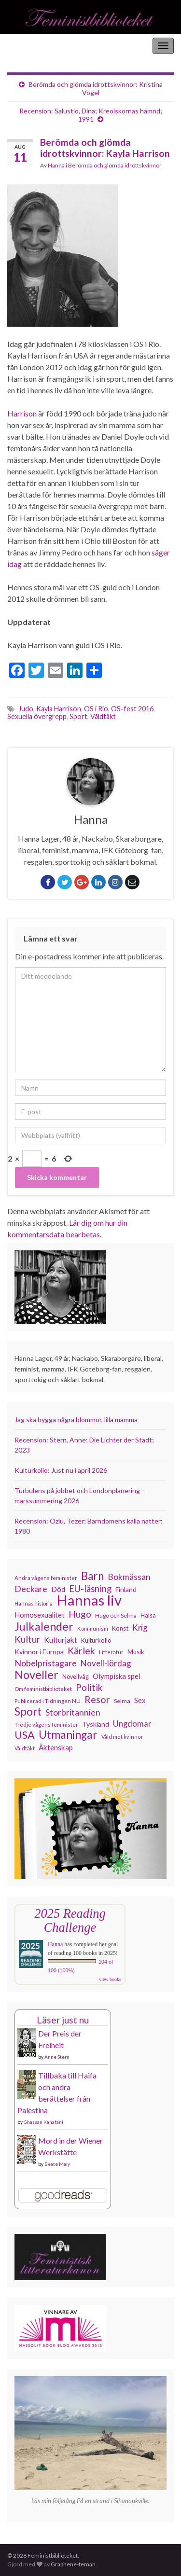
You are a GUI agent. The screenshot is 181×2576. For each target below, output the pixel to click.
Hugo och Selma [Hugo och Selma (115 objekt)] (116, 1615)
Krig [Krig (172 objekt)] (139, 1628)
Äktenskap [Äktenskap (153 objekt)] (56, 1747)
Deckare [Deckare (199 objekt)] (30, 1588)
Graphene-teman (73, 2564)
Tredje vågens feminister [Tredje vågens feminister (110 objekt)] (46, 1724)
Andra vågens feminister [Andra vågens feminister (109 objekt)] (45, 1578)
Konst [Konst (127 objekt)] (120, 1628)
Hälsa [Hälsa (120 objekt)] (148, 1615)
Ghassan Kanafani (43, 2122)
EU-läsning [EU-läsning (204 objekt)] (90, 1588)
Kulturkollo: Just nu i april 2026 (60, 1470)
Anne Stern (57, 2057)
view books (110, 1979)
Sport (78, 716)
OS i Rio (96, 709)
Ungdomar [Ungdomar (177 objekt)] (132, 1723)
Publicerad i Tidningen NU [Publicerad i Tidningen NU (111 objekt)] (47, 1700)
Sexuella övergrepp (37, 716)
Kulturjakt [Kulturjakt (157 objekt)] (60, 1639)
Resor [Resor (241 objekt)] (97, 1699)
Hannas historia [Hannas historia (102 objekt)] (33, 1603)
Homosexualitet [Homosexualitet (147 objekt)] (39, 1614)
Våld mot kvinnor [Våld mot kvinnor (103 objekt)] (122, 1736)
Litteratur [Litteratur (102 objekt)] (111, 1652)
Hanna (56, 165)
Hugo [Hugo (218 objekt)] (80, 1614)
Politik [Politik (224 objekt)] (89, 1687)
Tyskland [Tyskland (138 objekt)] (95, 1724)
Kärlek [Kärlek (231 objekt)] (81, 1651)
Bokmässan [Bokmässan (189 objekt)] (129, 1577)
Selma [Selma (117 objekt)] (122, 1700)
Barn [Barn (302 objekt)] (92, 1576)
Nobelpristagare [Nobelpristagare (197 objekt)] (45, 1663)
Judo (25, 709)
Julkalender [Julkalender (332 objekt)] (43, 1626)
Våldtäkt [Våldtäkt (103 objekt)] (24, 1748)
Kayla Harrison (58, 709)
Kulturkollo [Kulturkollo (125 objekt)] (96, 1640)
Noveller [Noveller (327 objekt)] (36, 1674)
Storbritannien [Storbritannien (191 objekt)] (72, 1712)
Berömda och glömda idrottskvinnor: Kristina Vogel (95, 88)
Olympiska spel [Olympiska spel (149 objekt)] (116, 1676)
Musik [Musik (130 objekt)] (135, 1652)
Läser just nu (63, 2019)
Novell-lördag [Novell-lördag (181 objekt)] (106, 1663)
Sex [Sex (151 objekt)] (140, 1700)
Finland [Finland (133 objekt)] (126, 1589)
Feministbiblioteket (40, 45)
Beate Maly (57, 2164)
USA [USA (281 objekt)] (24, 1735)
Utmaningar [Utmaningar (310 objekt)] (68, 1735)
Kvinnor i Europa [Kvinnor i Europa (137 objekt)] (39, 1652)
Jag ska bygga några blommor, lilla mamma (76, 1419)
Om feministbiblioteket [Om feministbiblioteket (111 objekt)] (43, 1688)
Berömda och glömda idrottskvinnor (115, 165)
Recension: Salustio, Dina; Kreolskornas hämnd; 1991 (90, 115)
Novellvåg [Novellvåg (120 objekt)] (75, 1676)
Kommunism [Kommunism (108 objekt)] (92, 1628)
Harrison (22, 413)
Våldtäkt (103, 716)
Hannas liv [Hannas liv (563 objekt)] (89, 1600)
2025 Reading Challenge (69, 1920)
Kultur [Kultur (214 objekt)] (27, 1639)
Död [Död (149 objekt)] (58, 1589)
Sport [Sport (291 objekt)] (28, 1711)
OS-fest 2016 (132, 709)
